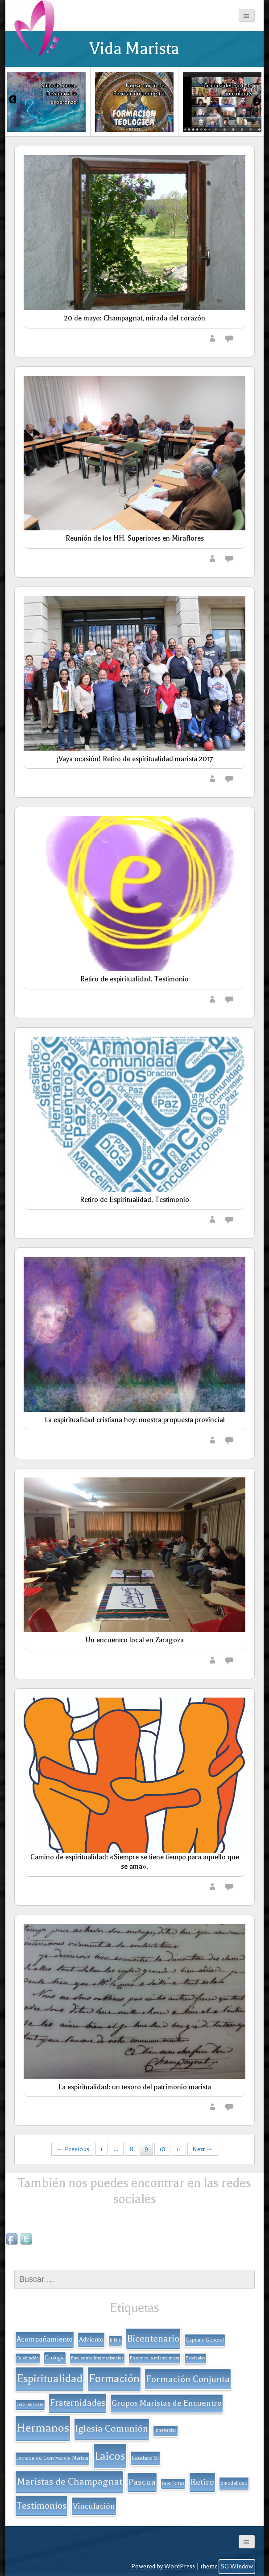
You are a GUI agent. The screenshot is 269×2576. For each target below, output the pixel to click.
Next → (202, 2149)
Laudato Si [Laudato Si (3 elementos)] (145, 2457)
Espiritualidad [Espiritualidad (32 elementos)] (50, 2378)
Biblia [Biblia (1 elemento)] (115, 2340)
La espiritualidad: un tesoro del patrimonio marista (134, 2087)
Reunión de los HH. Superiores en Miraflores (135, 538)
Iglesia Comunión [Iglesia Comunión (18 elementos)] (111, 2428)
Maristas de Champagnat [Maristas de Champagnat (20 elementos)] (69, 2481)
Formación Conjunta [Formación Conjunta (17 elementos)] (188, 2379)
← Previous (72, 2149)
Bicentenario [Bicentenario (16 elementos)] (153, 2338)
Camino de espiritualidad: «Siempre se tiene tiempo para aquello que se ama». (134, 1862)
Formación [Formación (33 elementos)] (114, 2378)
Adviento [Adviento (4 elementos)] (91, 2339)
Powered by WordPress (163, 2566)
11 (179, 2149)
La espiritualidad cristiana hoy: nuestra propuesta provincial (135, 1420)
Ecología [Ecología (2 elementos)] (55, 2358)
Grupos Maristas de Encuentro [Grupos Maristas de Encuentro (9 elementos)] (167, 2403)
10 (162, 2149)
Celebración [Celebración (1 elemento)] (28, 2358)
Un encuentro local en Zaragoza (134, 1640)
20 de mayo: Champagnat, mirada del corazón (134, 318)
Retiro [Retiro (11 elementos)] (202, 2482)
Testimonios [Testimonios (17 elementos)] (41, 2505)
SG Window (237, 2566)
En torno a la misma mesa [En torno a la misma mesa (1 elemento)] (154, 2358)
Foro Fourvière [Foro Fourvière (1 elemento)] (30, 2404)
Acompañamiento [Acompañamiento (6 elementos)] (45, 2339)
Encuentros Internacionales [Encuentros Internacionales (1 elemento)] (97, 2358)
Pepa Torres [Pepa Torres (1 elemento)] (173, 2483)
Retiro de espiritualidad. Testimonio (134, 979)
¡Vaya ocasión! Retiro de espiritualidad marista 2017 (134, 759)
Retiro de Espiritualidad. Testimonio (134, 1200)
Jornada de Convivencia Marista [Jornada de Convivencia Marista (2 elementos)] (52, 2458)
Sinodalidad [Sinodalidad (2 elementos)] (234, 2483)
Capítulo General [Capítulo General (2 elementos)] (205, 2340)
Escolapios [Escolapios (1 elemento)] (195, 2358)
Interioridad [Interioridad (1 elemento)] (165, 2430)
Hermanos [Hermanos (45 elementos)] (43, 2428)
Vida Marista (134, 48)
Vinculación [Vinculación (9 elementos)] (94, 2506)
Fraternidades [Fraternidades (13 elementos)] (77, 2403)
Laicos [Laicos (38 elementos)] (110, 2455)
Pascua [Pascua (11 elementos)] (142, 2482)
